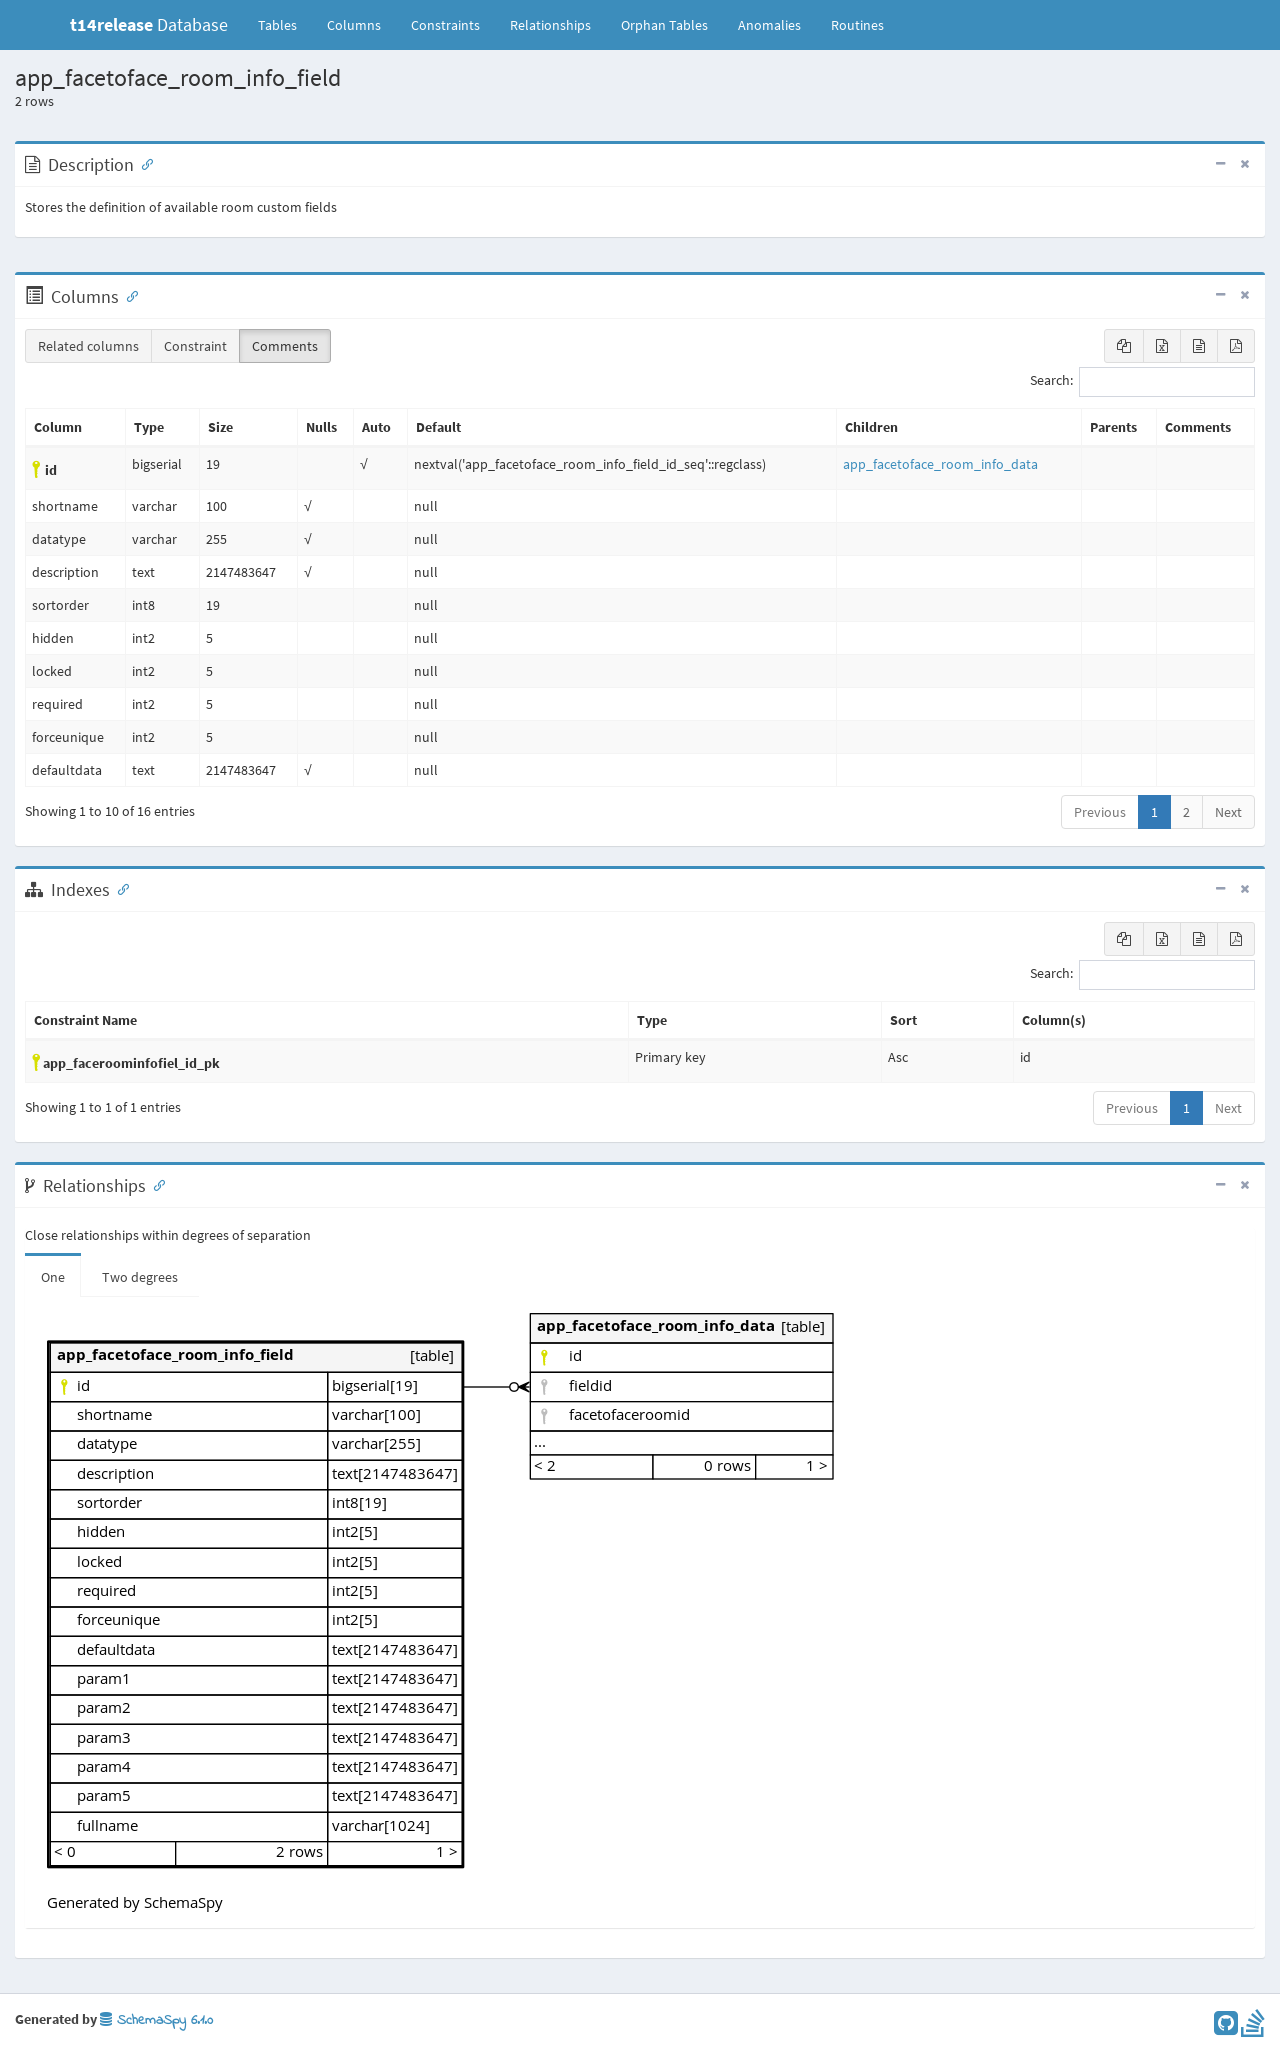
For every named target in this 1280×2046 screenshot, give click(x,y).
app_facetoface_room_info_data (940, 464)
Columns (354, 25)
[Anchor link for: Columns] (128, 295)
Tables (285, 24)
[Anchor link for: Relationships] (155, 1184)
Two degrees (140, 1277)
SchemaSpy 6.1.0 (156, 2020)
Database (149, 24)
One (53, 1277)
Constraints (445, 25)
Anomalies (769, 25)
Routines (857, 25)
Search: (1142, 382)
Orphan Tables (664, 25)
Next (1228, 812)
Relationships (550, 25)
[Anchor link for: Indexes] (119, 888)
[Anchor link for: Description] (143, 163)
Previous (1100, 812)
